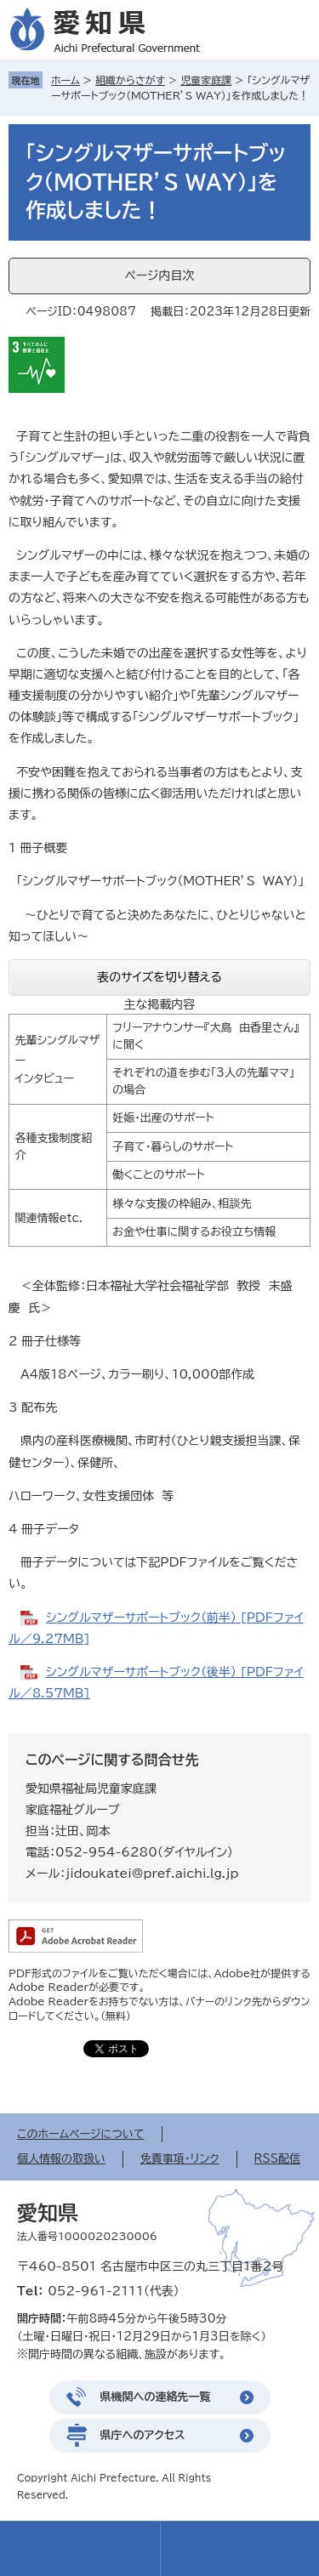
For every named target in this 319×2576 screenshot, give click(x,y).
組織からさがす (130, 80)
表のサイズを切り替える (159, 977)
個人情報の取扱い (61, 2158)
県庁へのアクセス (142, 2435)
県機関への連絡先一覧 (155, 2397)
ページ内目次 (159, 275)
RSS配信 (277, 2158)
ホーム (65, 80)
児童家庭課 (205, 80)
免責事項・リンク (179, 2158)
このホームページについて (81, 2134)
